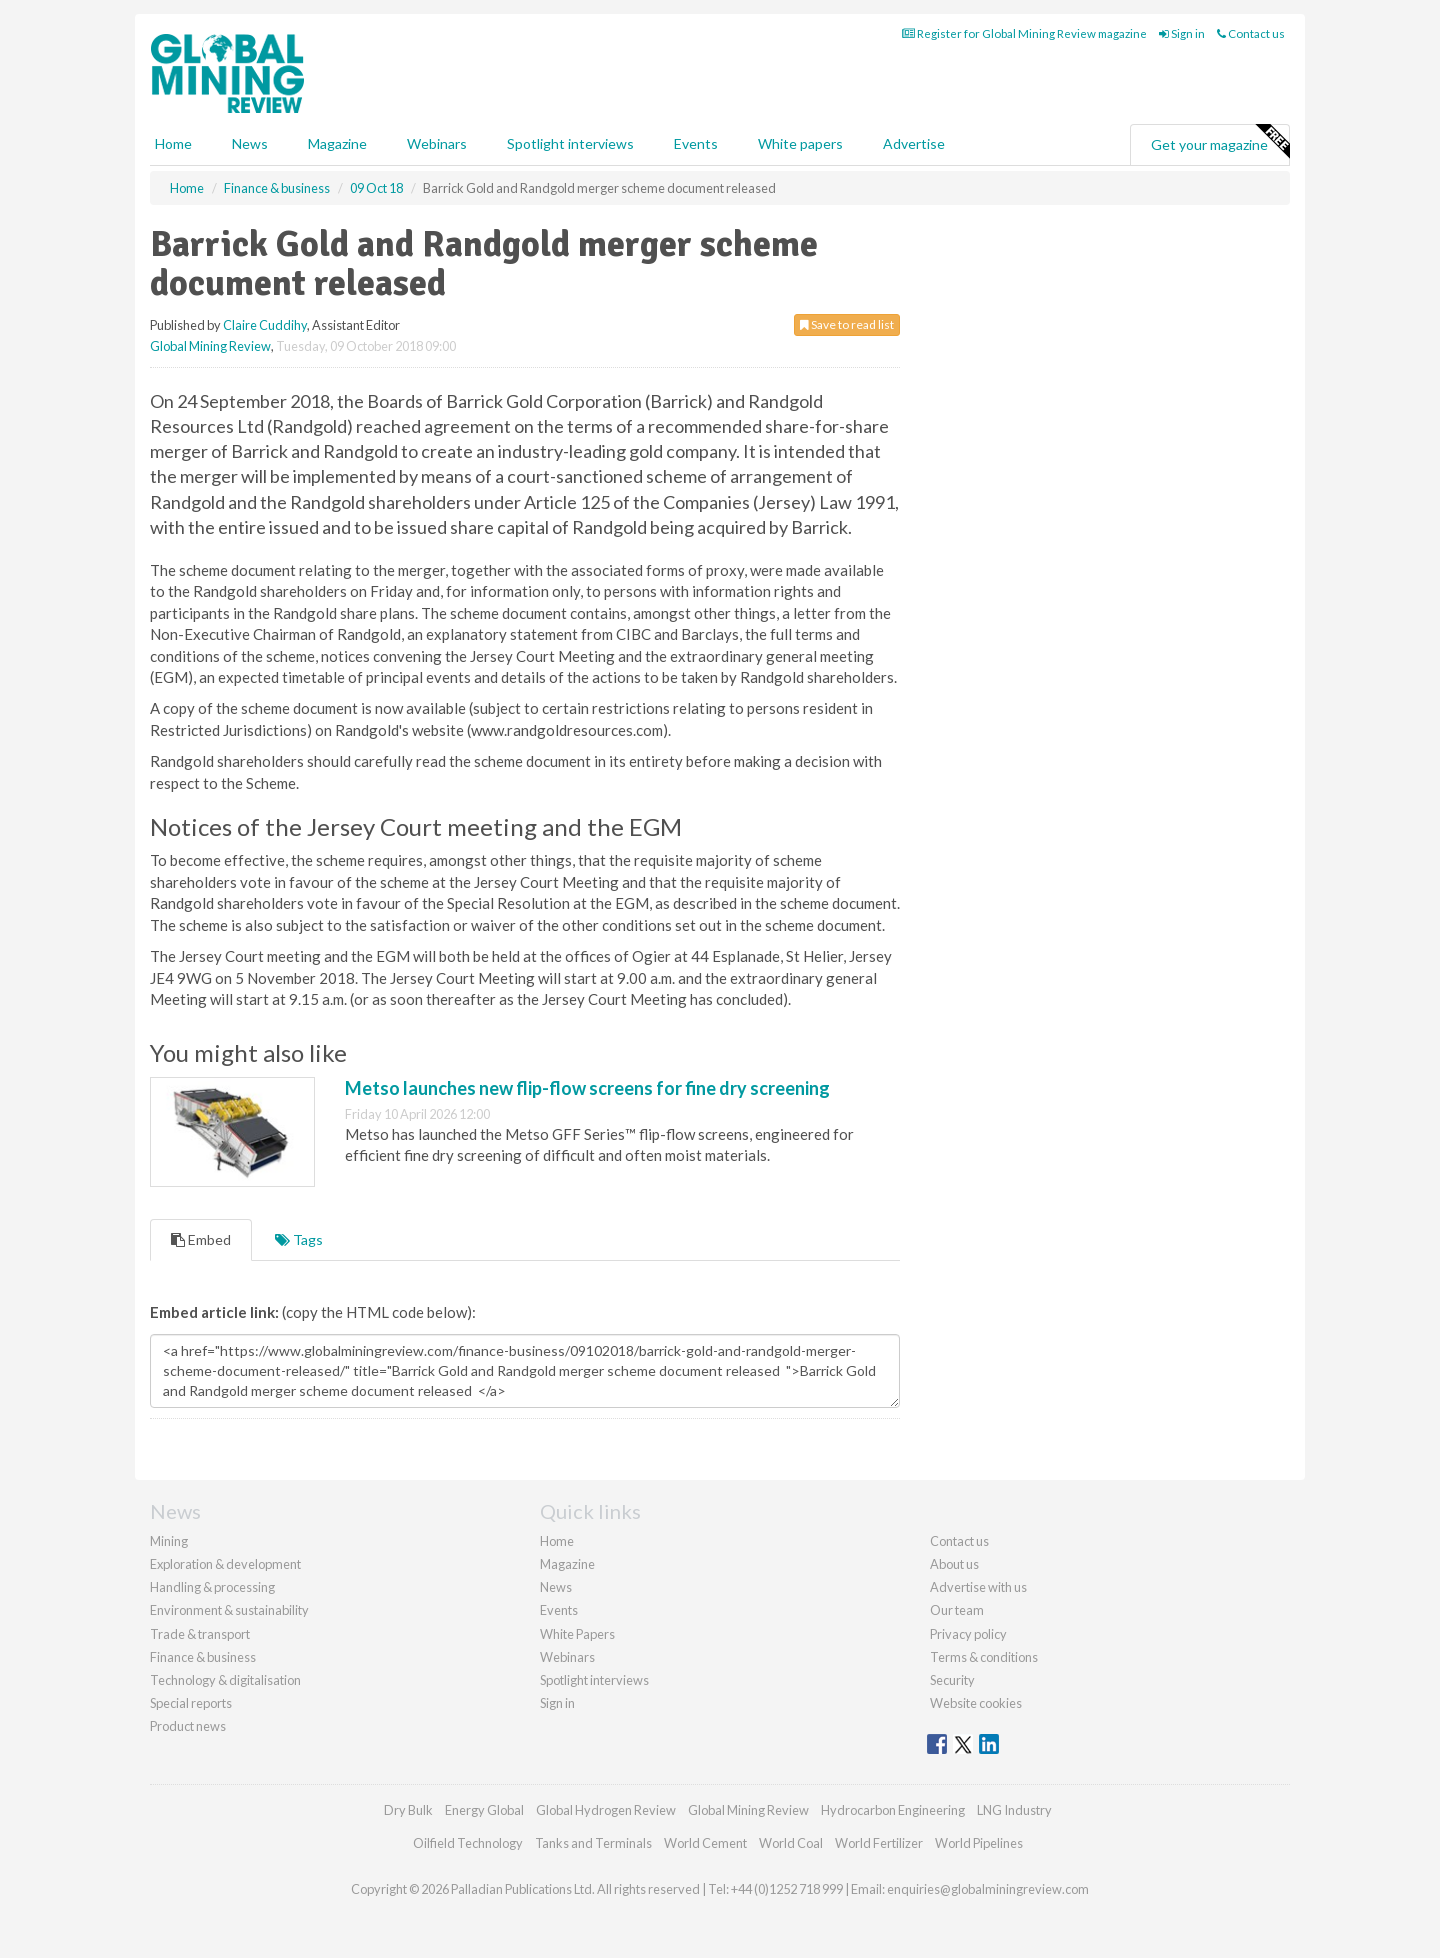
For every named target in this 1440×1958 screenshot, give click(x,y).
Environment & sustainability (229, 1610)
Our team (957, 1610)
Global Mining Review (210, 346)
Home (173, 143)
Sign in (1182, 33)
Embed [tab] (201, 1239)
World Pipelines (979, 1843)
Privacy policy (968, 1634)
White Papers (577, 1634)
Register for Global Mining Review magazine (1024, 33)
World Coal (791, 1843)
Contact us (1251, 33)
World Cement (705, 1843)
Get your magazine (1220, 142)
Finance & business (203, 1657)
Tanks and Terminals (593, 1843)
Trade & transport (200, 1634)
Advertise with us (978, 1587)
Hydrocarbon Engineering (893, 1810)
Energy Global (484, 1810)
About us (954, 1564)
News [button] (250, 143)
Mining (169, 1541)
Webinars (437, 143)
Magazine (337, 143)
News (556, 1587)
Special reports (191, 1703)
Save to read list (847, 324)
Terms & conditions (984, 1657)
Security (952, 1680)
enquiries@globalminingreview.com (988, 1889)
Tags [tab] (299, 1239)
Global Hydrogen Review (606, 1810)
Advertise (914, 143)
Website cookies (976, 1703)
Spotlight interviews (570, 143)
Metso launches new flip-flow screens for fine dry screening (587, 1088)
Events (696, 143)
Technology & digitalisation (225, 1680)
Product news (188, 1726)
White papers (800, 143)
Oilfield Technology (468, 1843)
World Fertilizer (879, 1843)
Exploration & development (225, 1564)
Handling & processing (212, 1587)
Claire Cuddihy (265, 325)
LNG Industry (1014, 1810)
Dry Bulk (408, 1810)
